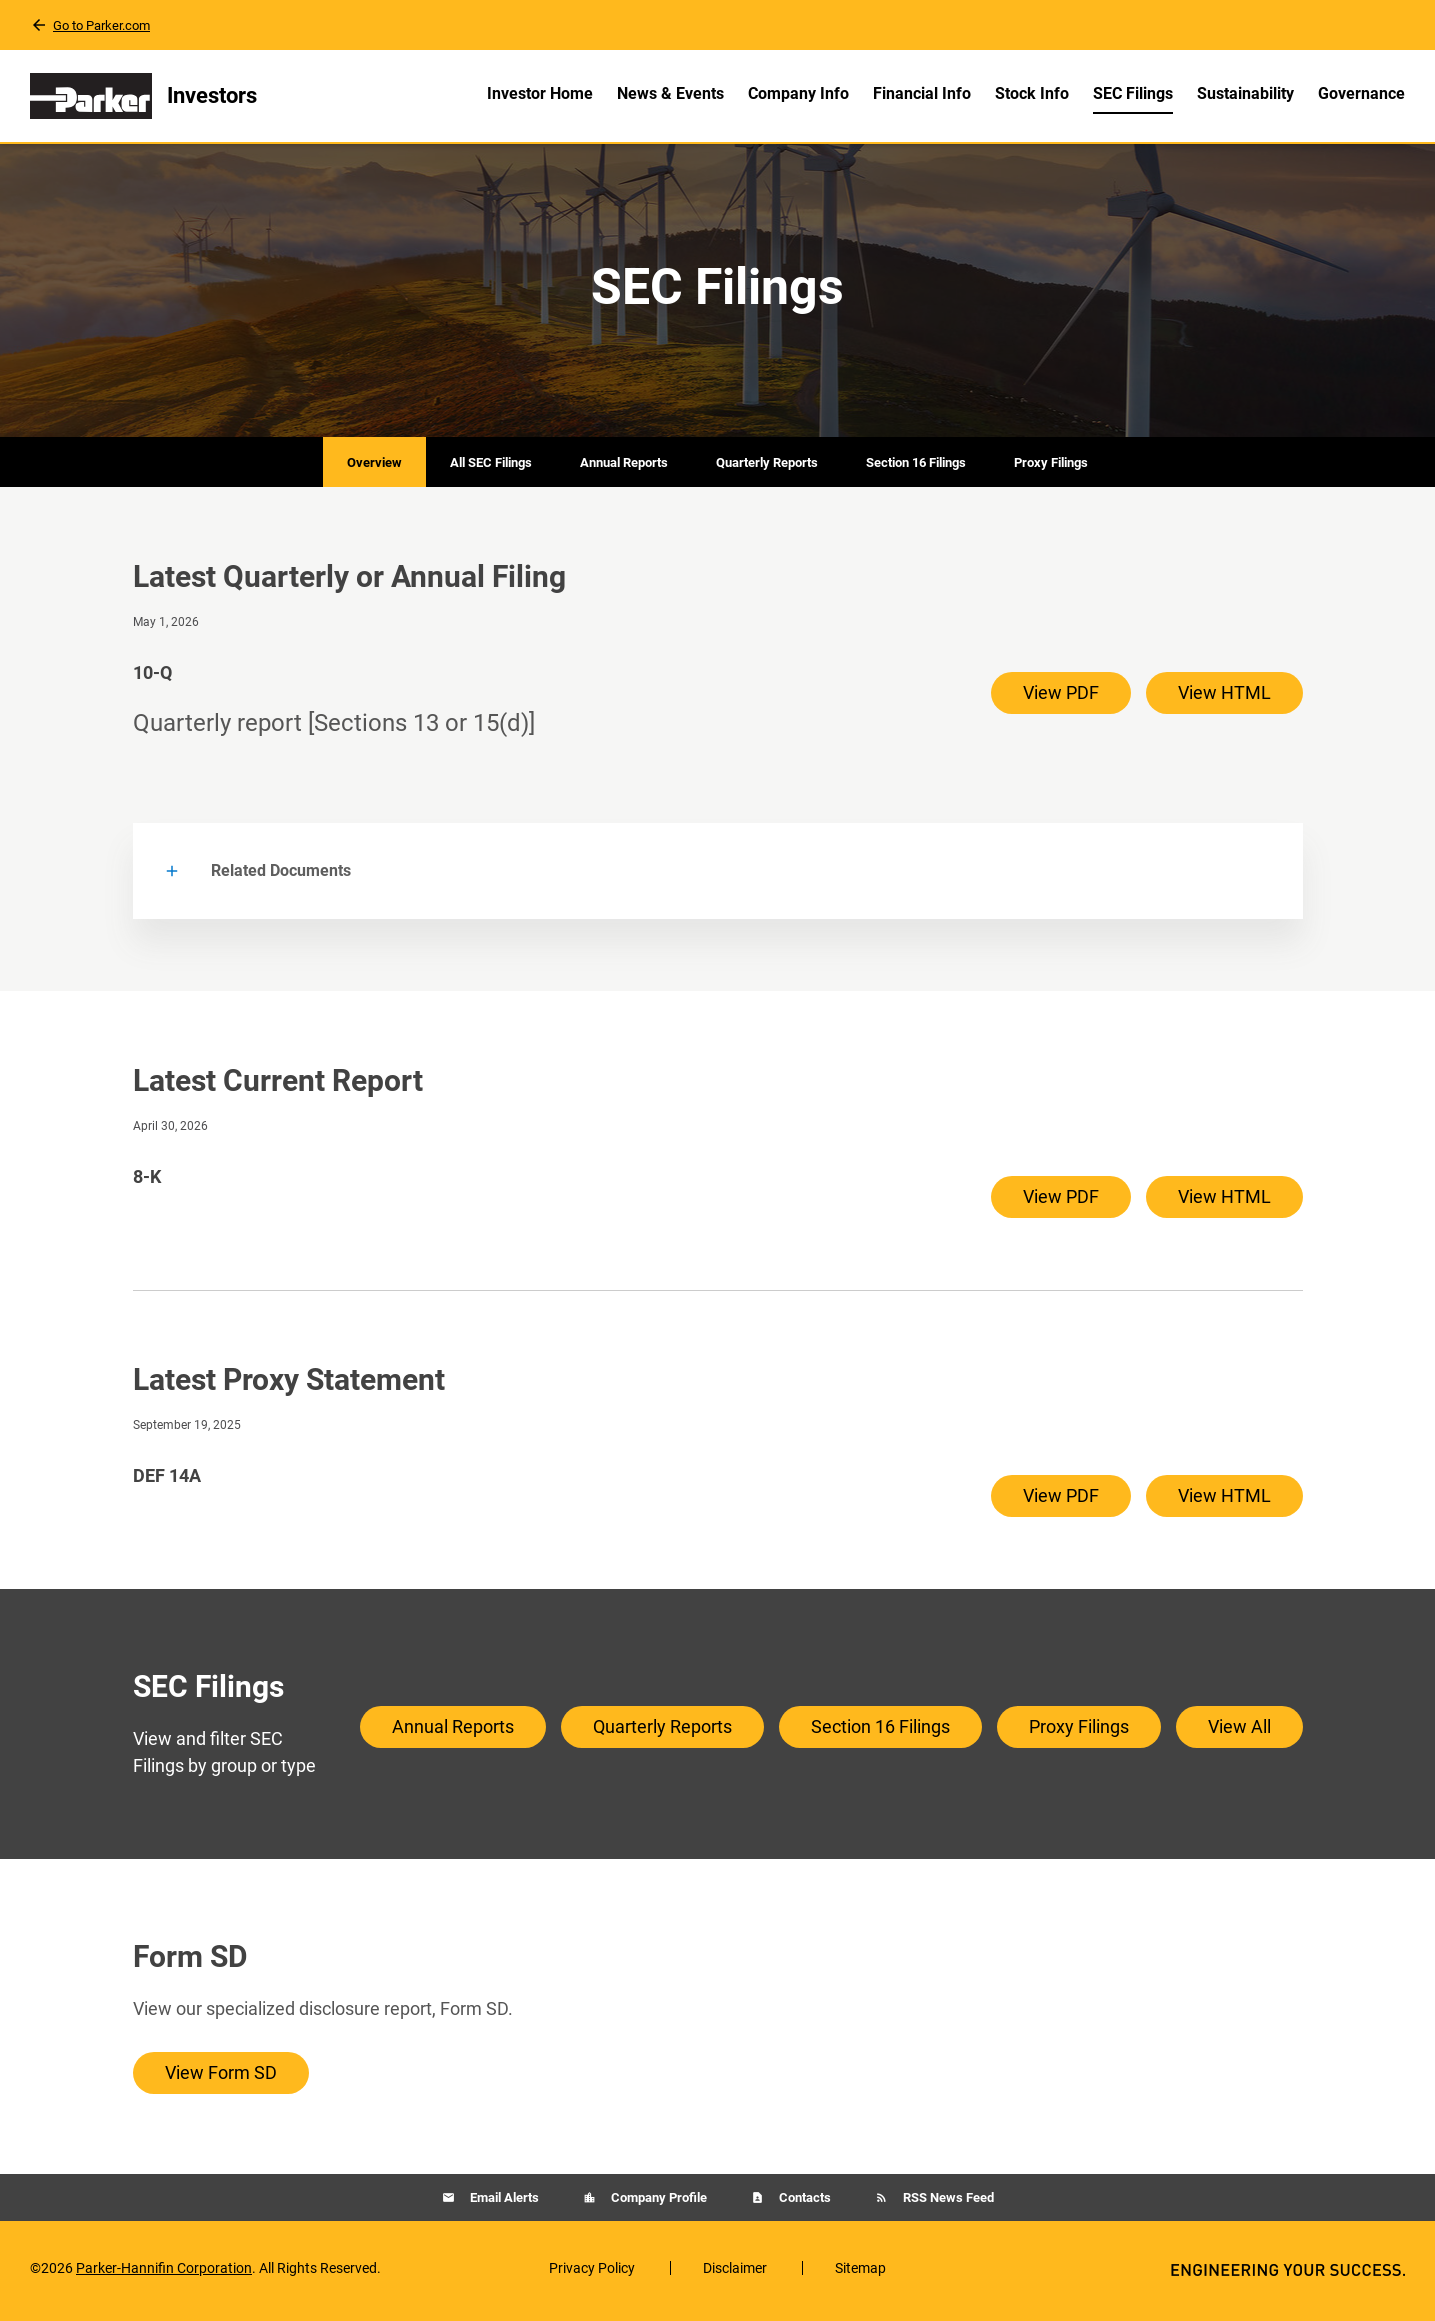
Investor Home (540, 93)
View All (1239, 1731)
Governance (1361, 93)
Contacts (803, 2203)
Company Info (798, 93)
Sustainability (1245, 93)
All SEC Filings (491, 467)
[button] (718, 877)
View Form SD (221, 2078)
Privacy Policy (592, 2274)
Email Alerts (503, 2203)
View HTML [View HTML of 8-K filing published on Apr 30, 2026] (1224, 1202)
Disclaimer (735, 2274)
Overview (374, 467)
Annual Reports (624, 467)
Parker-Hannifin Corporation (164, 2274)
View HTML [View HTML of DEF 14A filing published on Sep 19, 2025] (1224, 1501)
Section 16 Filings (916, 467)
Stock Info (1032, 93)
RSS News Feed (947, 2203)
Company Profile (657, 2203)
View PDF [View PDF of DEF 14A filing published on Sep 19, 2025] (1061, 1501)
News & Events (670, 93)
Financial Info (922, 93)
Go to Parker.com (101, 25)
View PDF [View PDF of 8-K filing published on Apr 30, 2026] (1061, 1202)
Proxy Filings (1051, 467)
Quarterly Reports (767, 467)
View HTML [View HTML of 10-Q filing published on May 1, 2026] (1224, 697)
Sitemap (860, 2274)
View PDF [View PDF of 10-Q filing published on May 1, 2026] (1061, 697)
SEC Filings (1133, 93)
